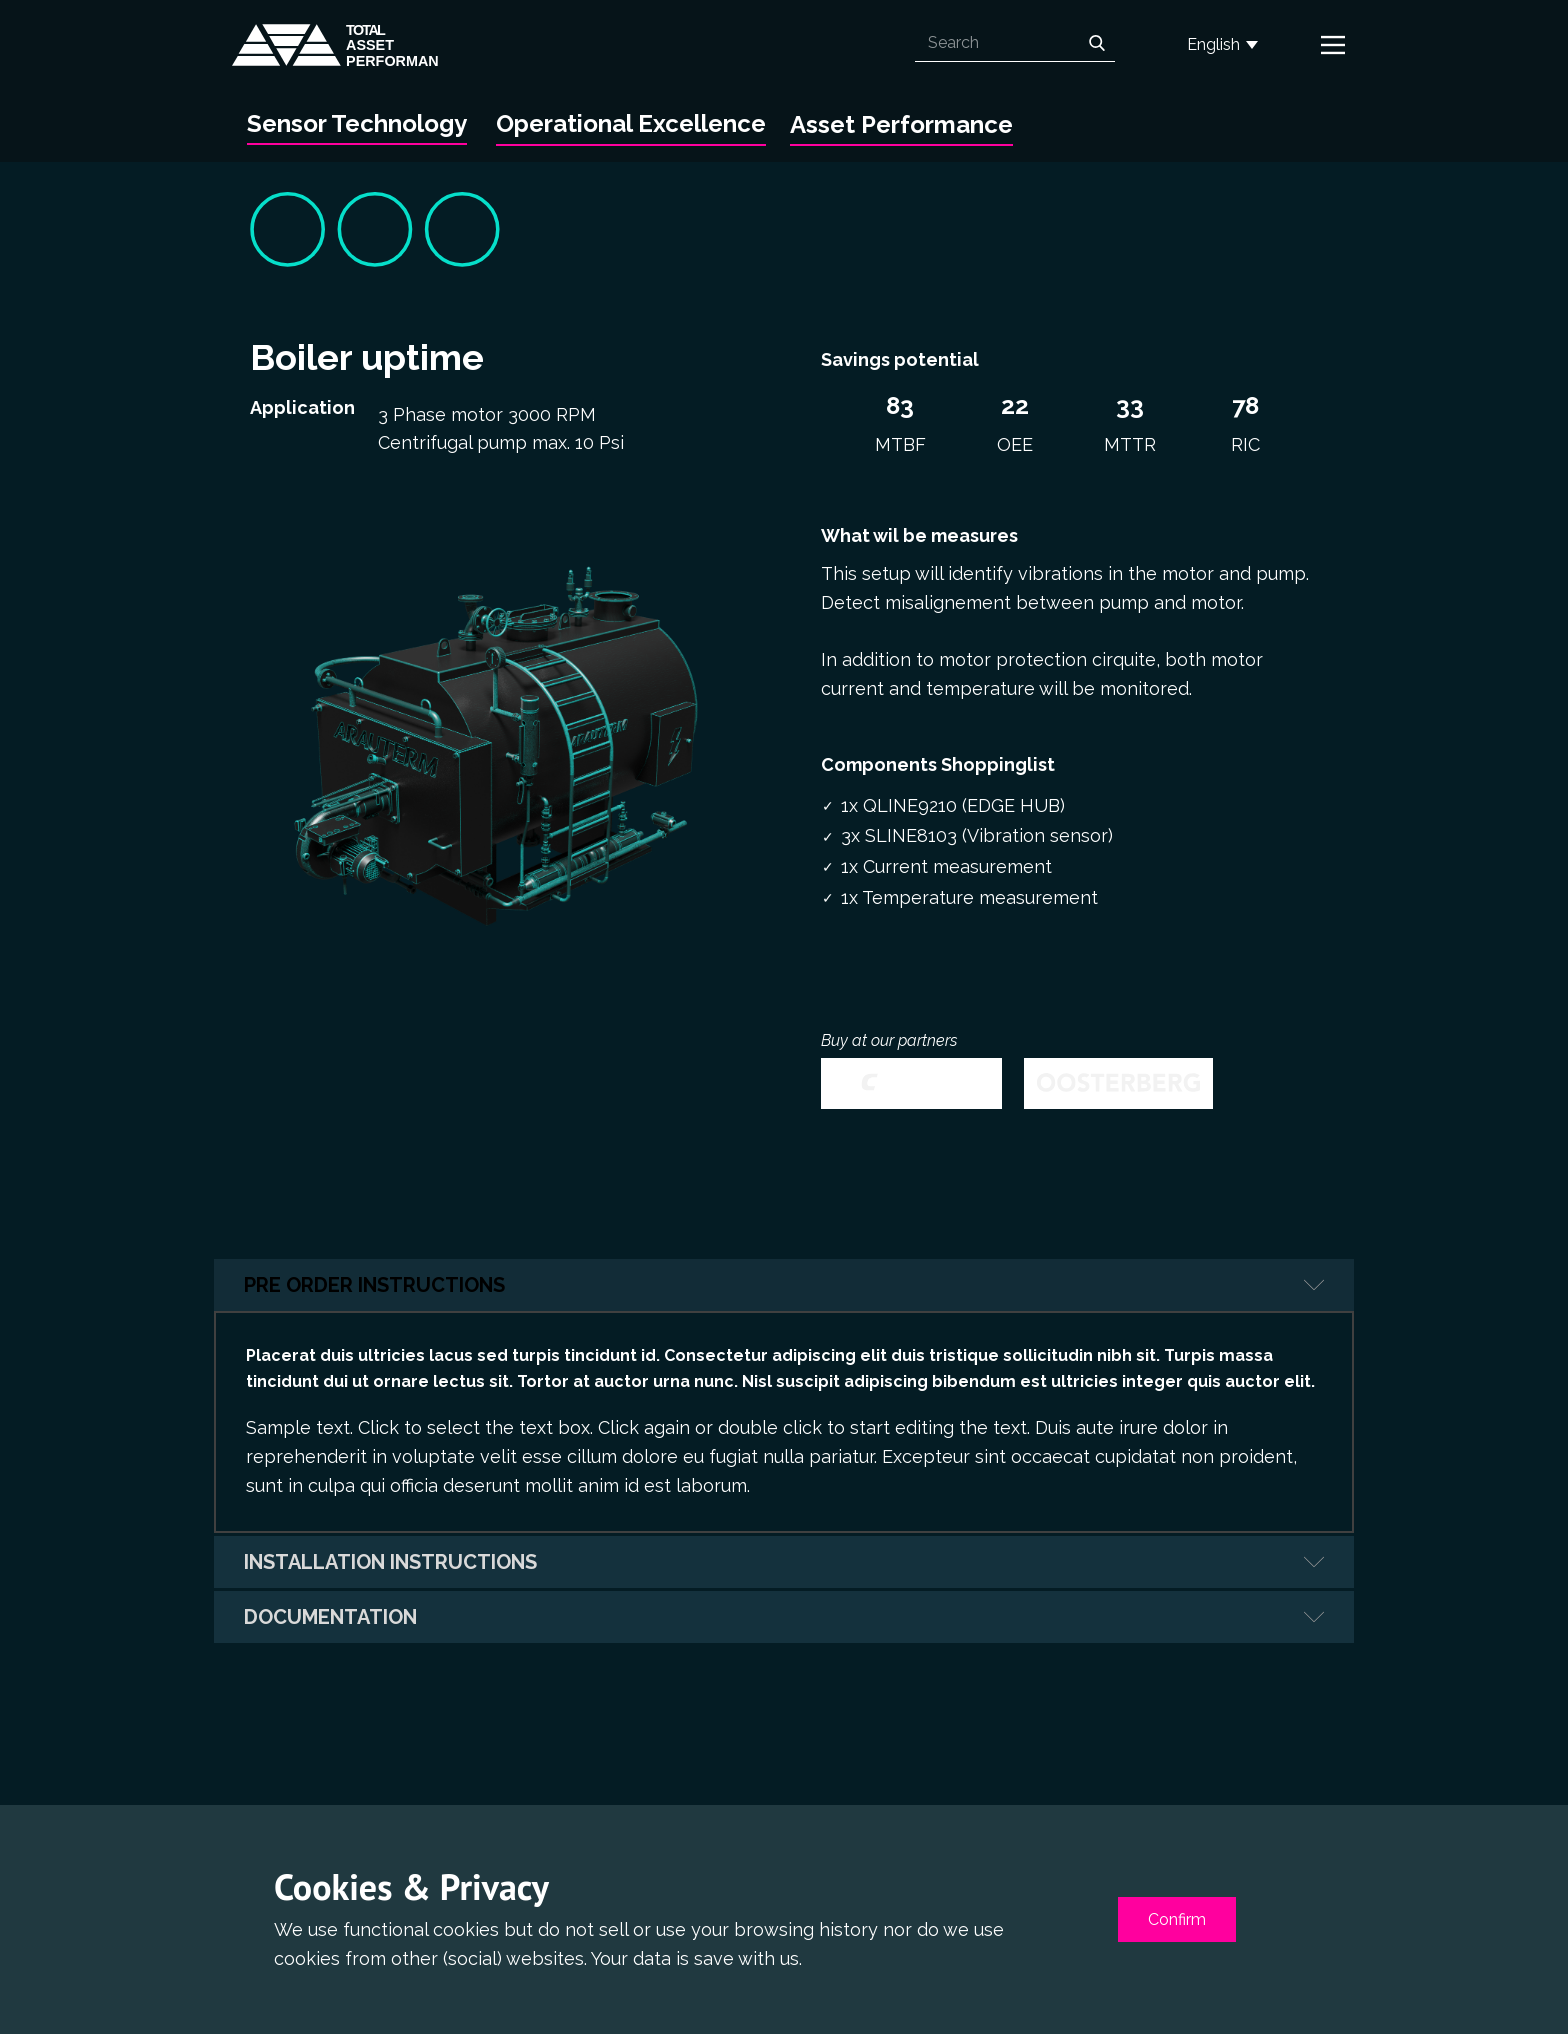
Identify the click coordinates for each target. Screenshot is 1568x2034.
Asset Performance (901, 124)
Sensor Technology (357, 123)
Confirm (1177, 1919)
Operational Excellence (631, 123)
